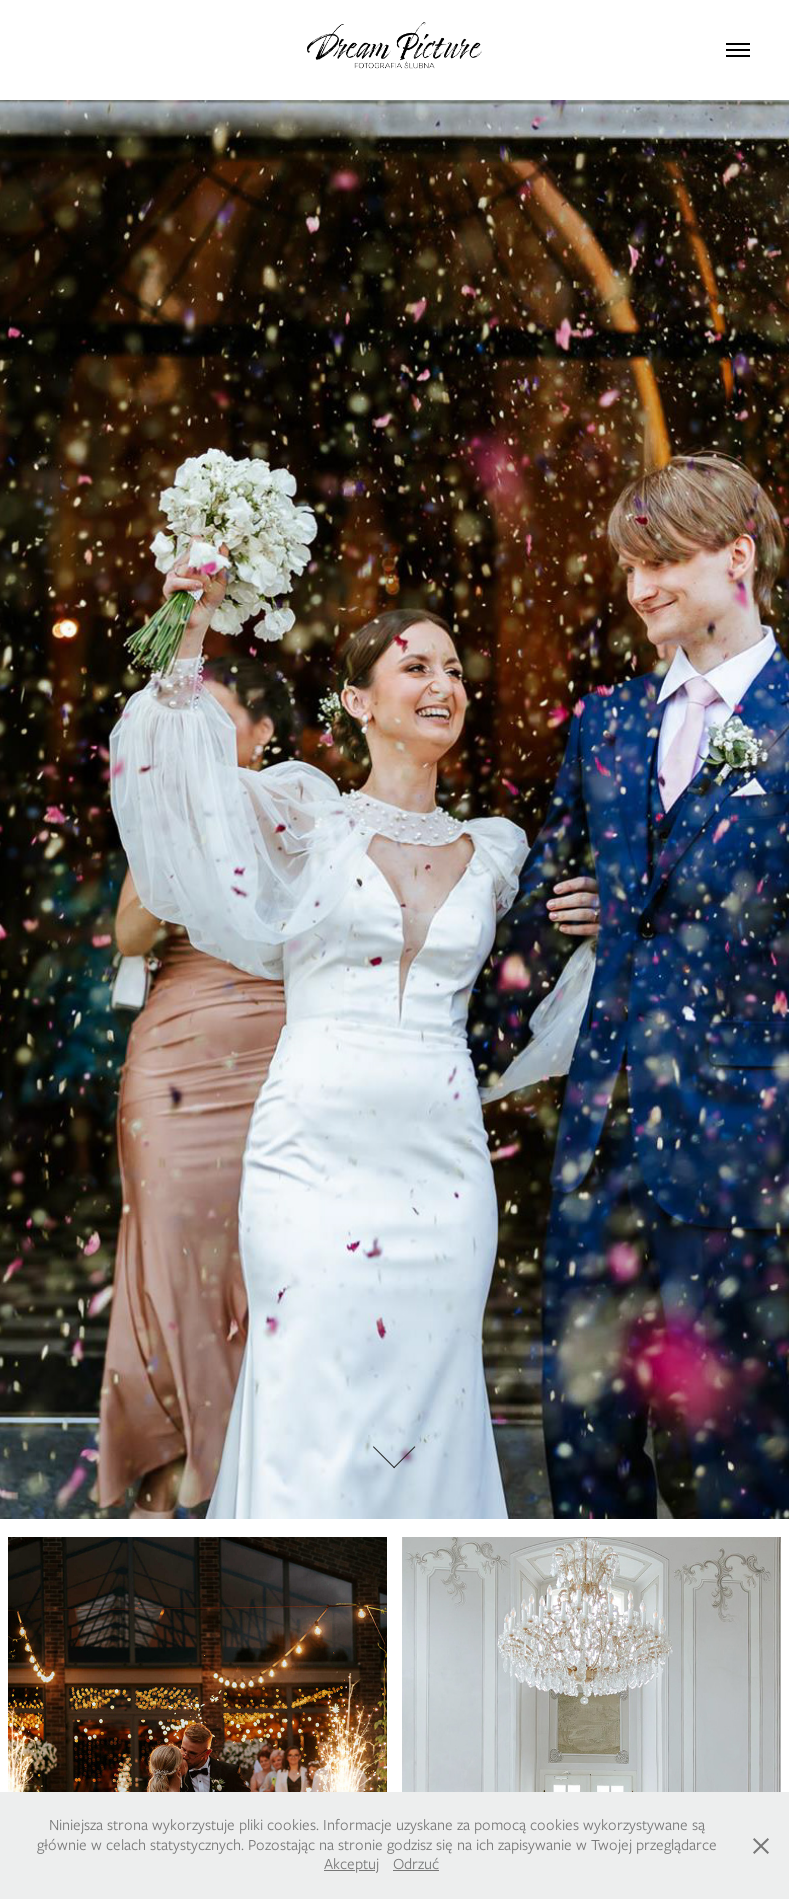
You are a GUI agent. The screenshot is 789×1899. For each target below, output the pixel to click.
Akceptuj (351, 1864)
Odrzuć (416, 1864)
